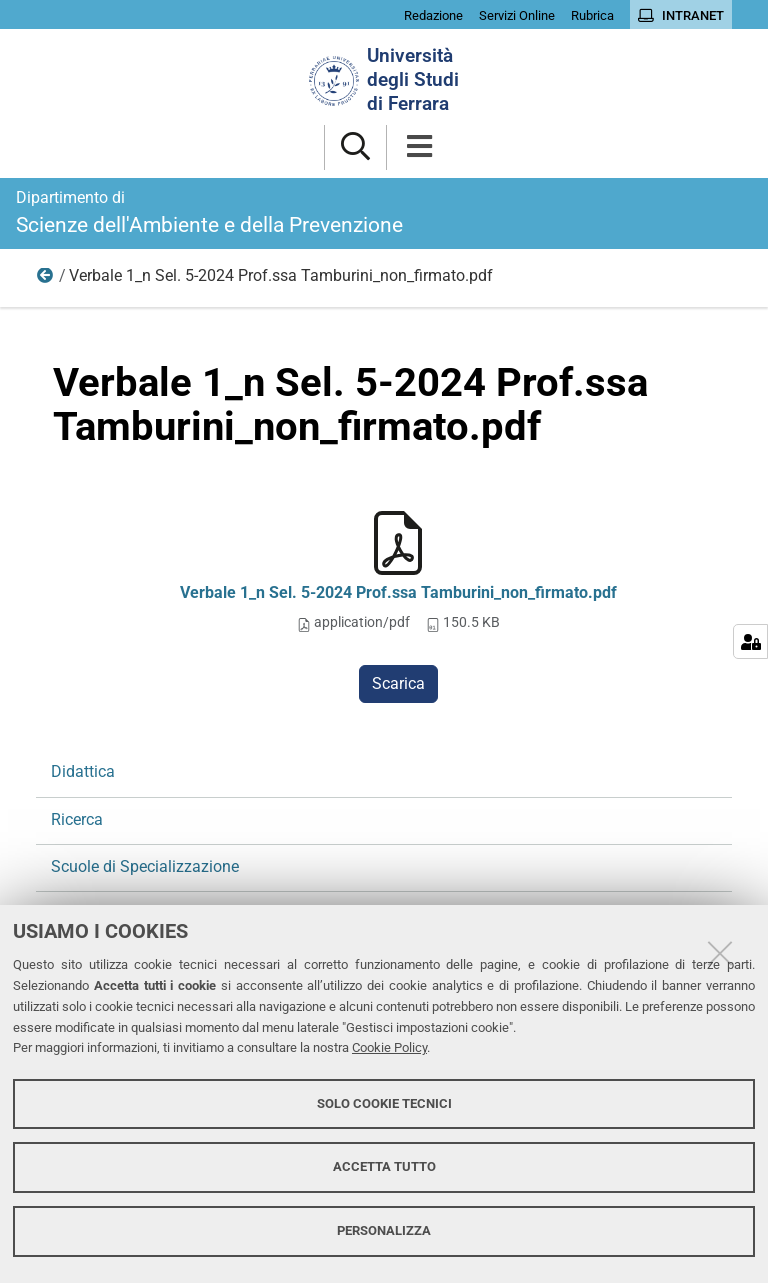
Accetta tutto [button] (384, 1166)
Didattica (83, 771)
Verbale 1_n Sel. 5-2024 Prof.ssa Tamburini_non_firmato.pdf (398, 592)
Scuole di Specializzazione (145, 866)
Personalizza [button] (384, 1230)
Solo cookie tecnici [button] (384, 1103)
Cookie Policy (389, 1047)
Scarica (398, 683)
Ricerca (46, 280)
